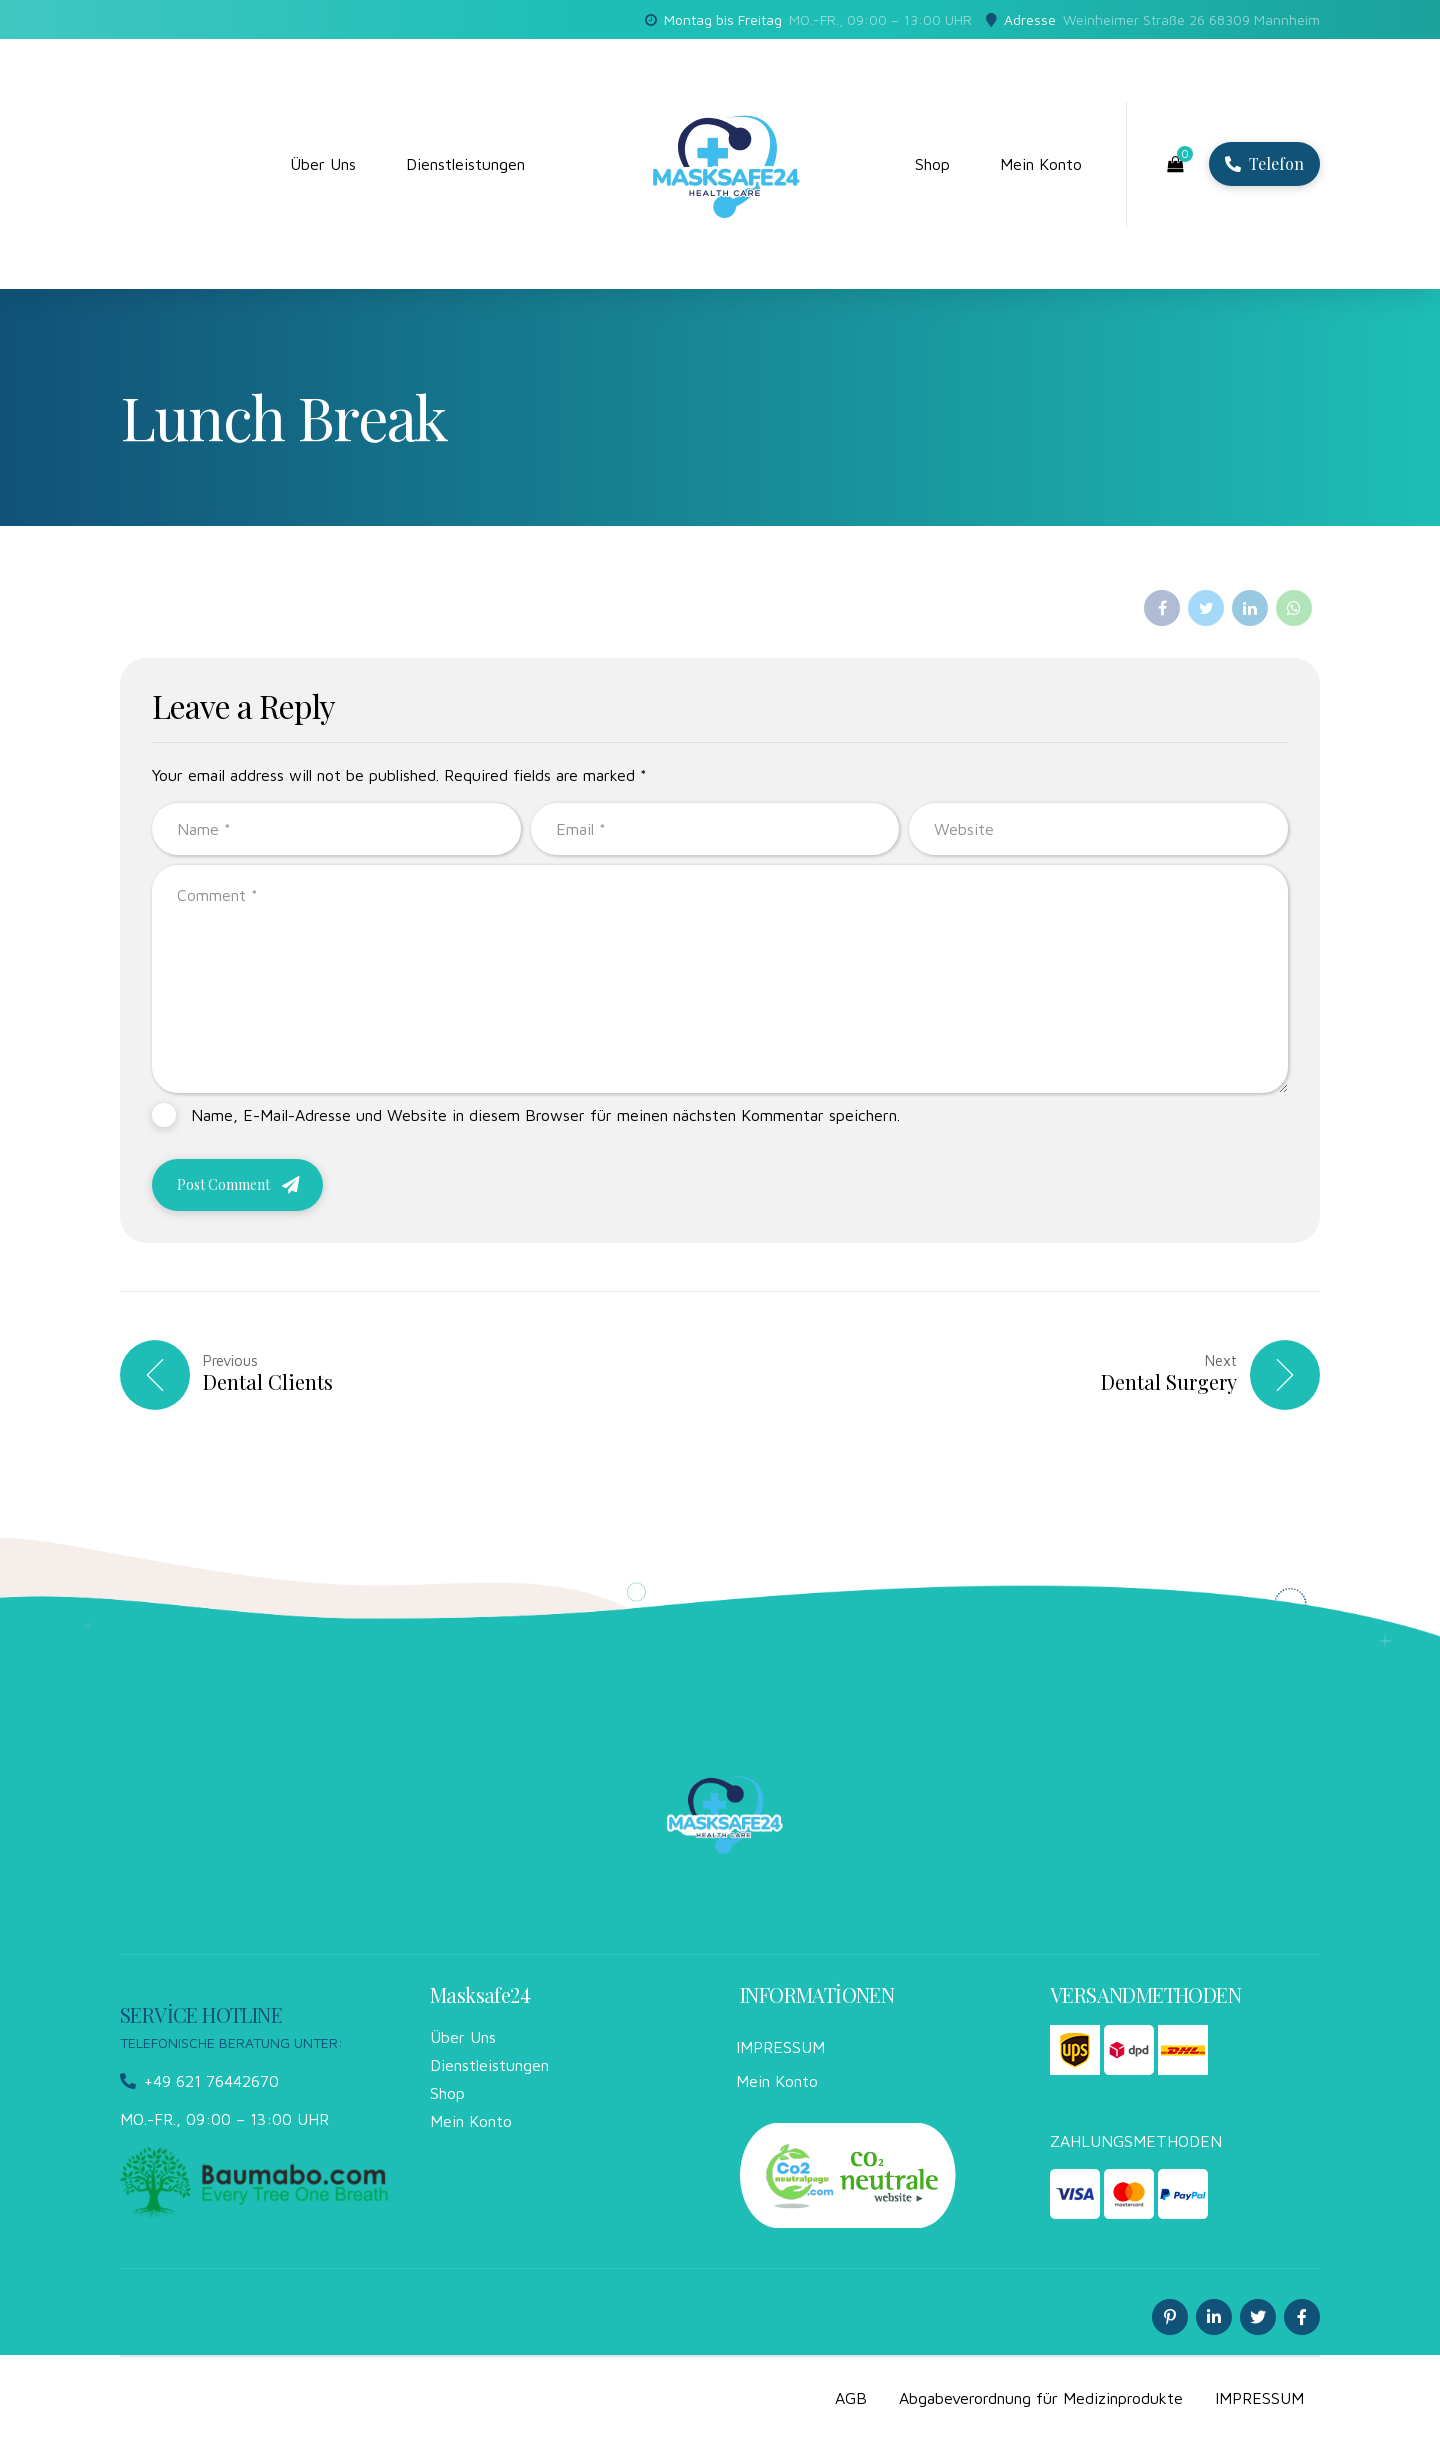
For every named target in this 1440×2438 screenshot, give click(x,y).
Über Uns (323, 164)
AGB (851, 2398)
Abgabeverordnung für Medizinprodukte (1041, 2398)
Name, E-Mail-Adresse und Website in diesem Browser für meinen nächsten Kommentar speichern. (545, 1115)
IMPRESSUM (780, 2047)
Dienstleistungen (465, 164)
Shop (932, 164)
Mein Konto (1041, 164)
